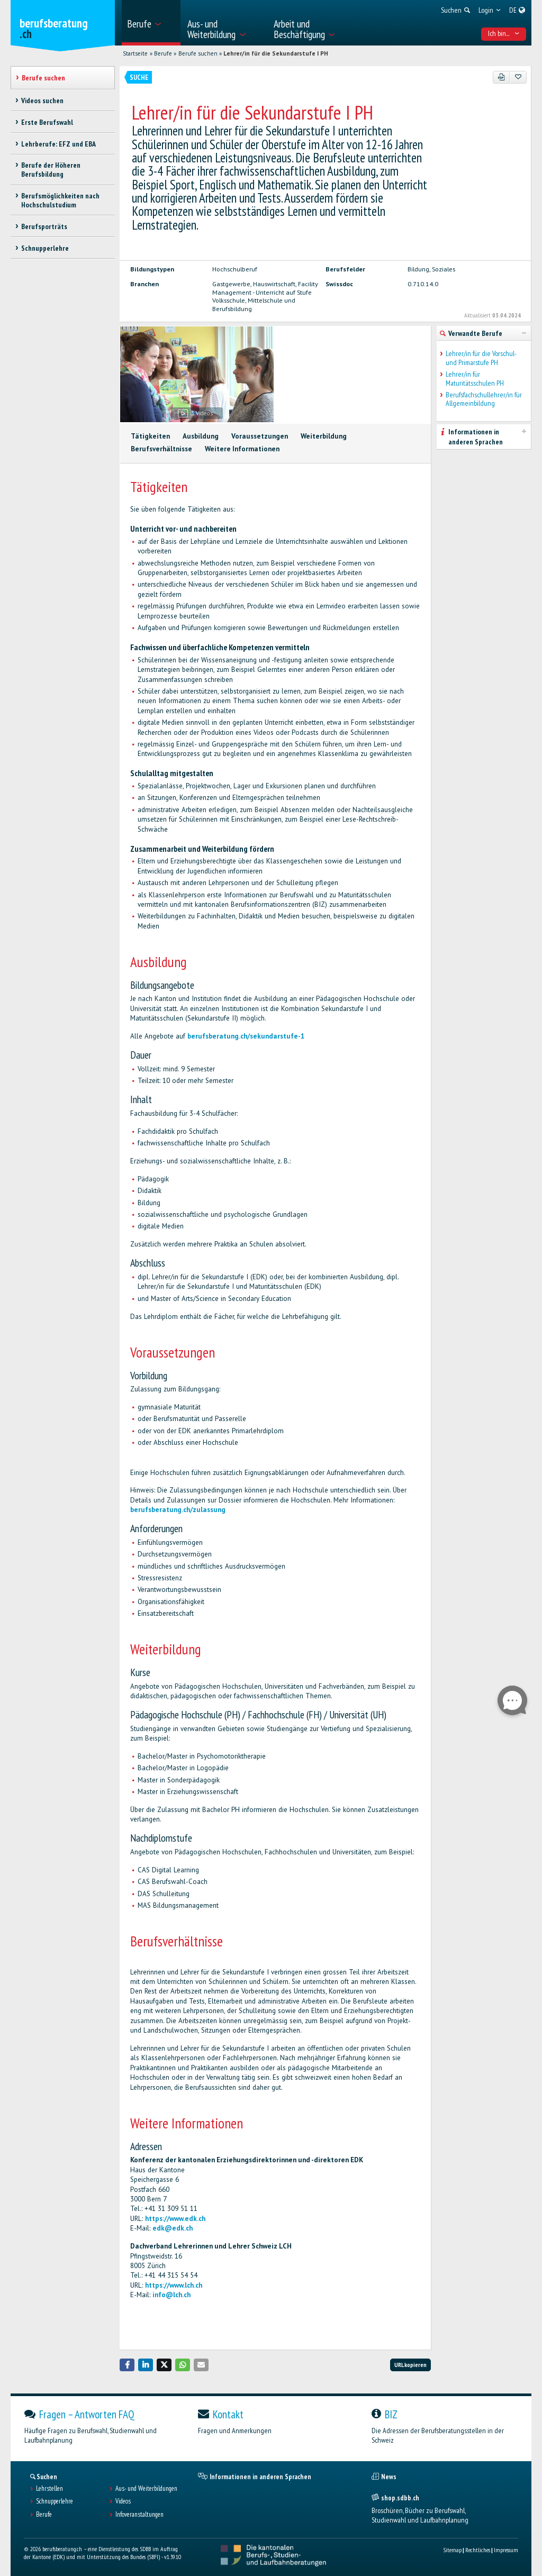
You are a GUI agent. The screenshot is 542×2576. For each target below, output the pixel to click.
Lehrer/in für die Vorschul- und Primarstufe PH (481, 358)
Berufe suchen (198, 53)
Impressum (506, 2550)
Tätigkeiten (150, 436)
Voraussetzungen (259, 436)
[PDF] (501, 77)
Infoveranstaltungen (139, 2514)
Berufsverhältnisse (161, 448)
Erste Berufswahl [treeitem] (47, 122)
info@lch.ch (171, 2294)
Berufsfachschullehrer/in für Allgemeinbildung (484, 399)
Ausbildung (201, 436)
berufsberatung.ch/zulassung (177, 1509)
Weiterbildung (324, 436)
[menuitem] (151, 22)
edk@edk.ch (172, 2228)
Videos (123, 2501)
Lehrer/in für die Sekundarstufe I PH (275, 53)
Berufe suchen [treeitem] (43, 78)
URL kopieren (410, 2365)
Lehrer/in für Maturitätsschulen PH (475, 379)
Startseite (135, 53)
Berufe (163, 53)
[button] (127, 2365)
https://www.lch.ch (173, 2285)
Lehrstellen (49, 2488)
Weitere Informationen (242, 448)
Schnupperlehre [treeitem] (45, 248)
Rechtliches (477, 2550)
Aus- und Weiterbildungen (146, 2488)
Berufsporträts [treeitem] (44, 226)
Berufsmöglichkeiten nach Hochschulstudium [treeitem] (60, 200)
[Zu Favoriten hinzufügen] (518, 77)
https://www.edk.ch (175, 2218)
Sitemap (452, 2550)
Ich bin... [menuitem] (504, 33)
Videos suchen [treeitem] (42, 100)
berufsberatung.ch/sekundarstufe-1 (245, 1036)
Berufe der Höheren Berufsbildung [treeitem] (50, 169)
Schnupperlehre (54, 2501)
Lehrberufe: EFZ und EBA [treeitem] (58, 144)
